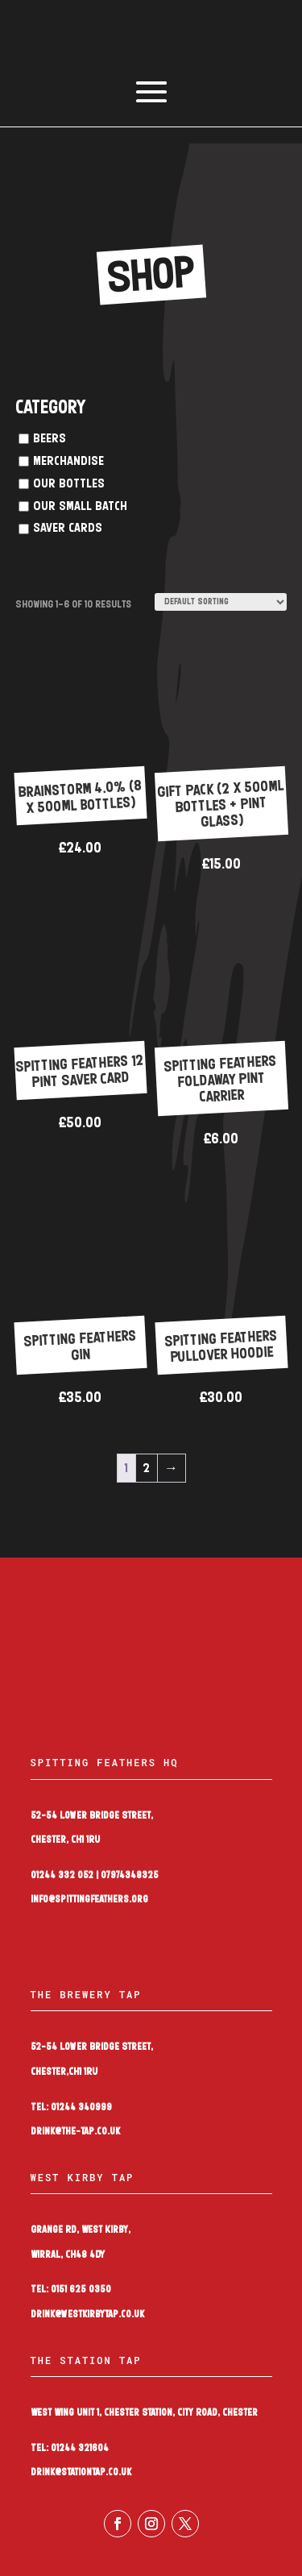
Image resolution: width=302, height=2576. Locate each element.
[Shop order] (221, 602)
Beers (49, 439)
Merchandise (68, 461)
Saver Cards (67, 528)
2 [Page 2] (146, 1468)
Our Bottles (69, 484)
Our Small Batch (80, 505)
